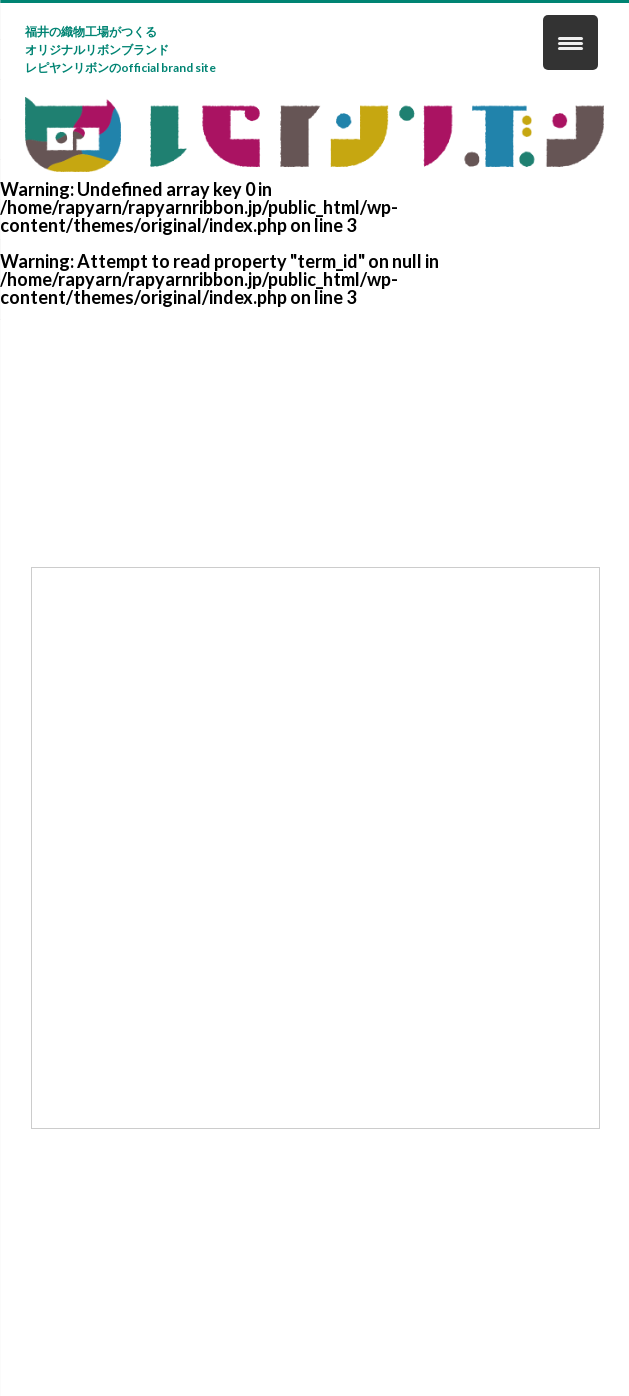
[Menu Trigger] (570, 42)
